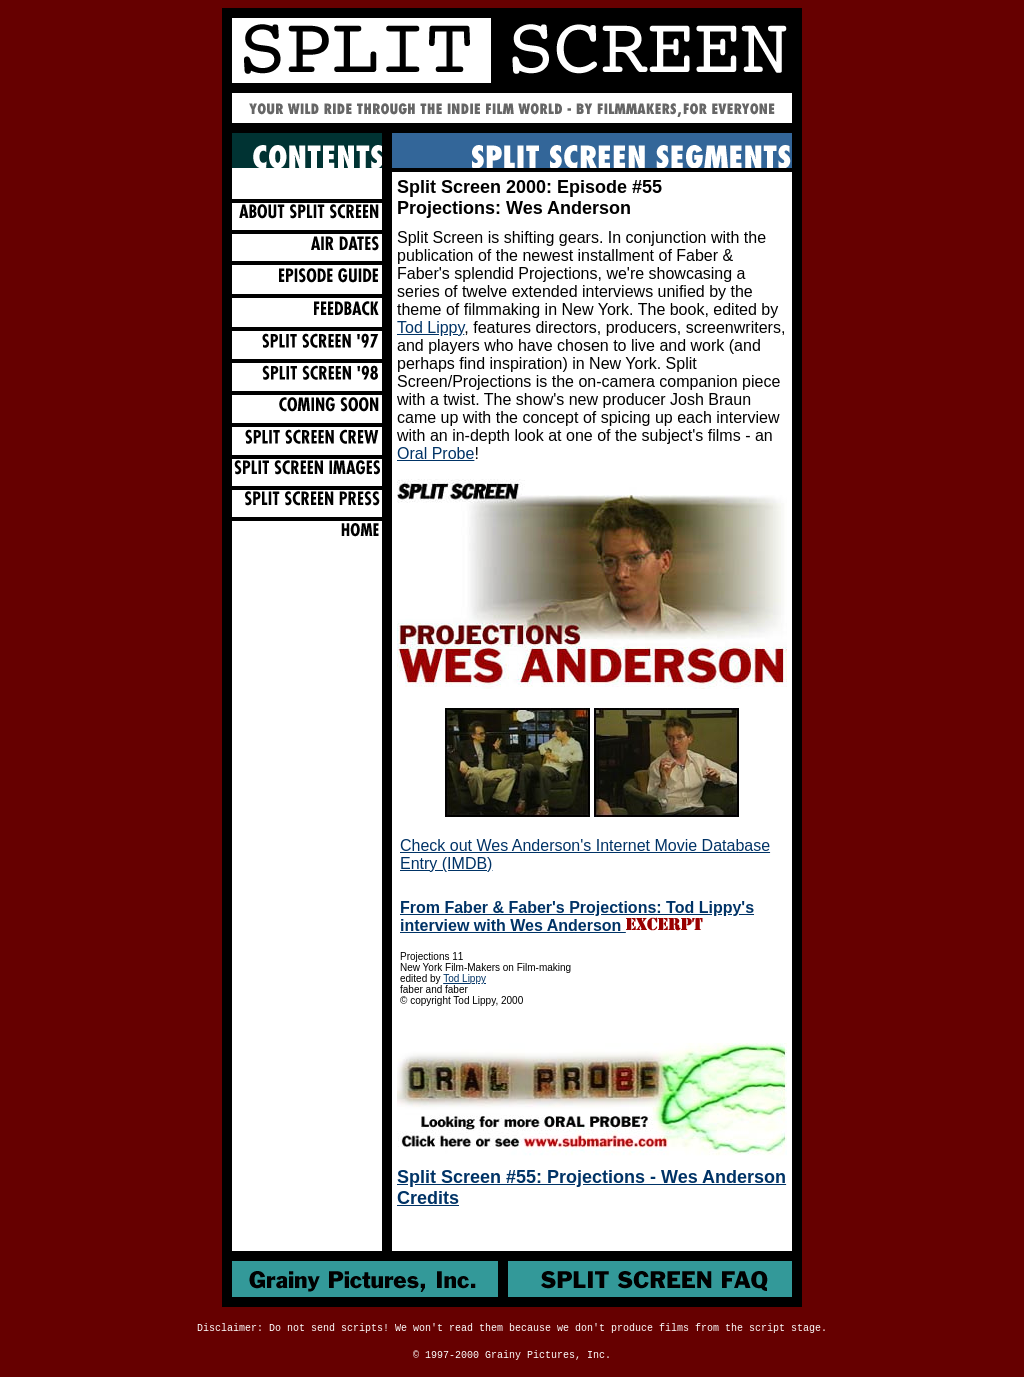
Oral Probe (435, 453)
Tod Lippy (430, 327)
